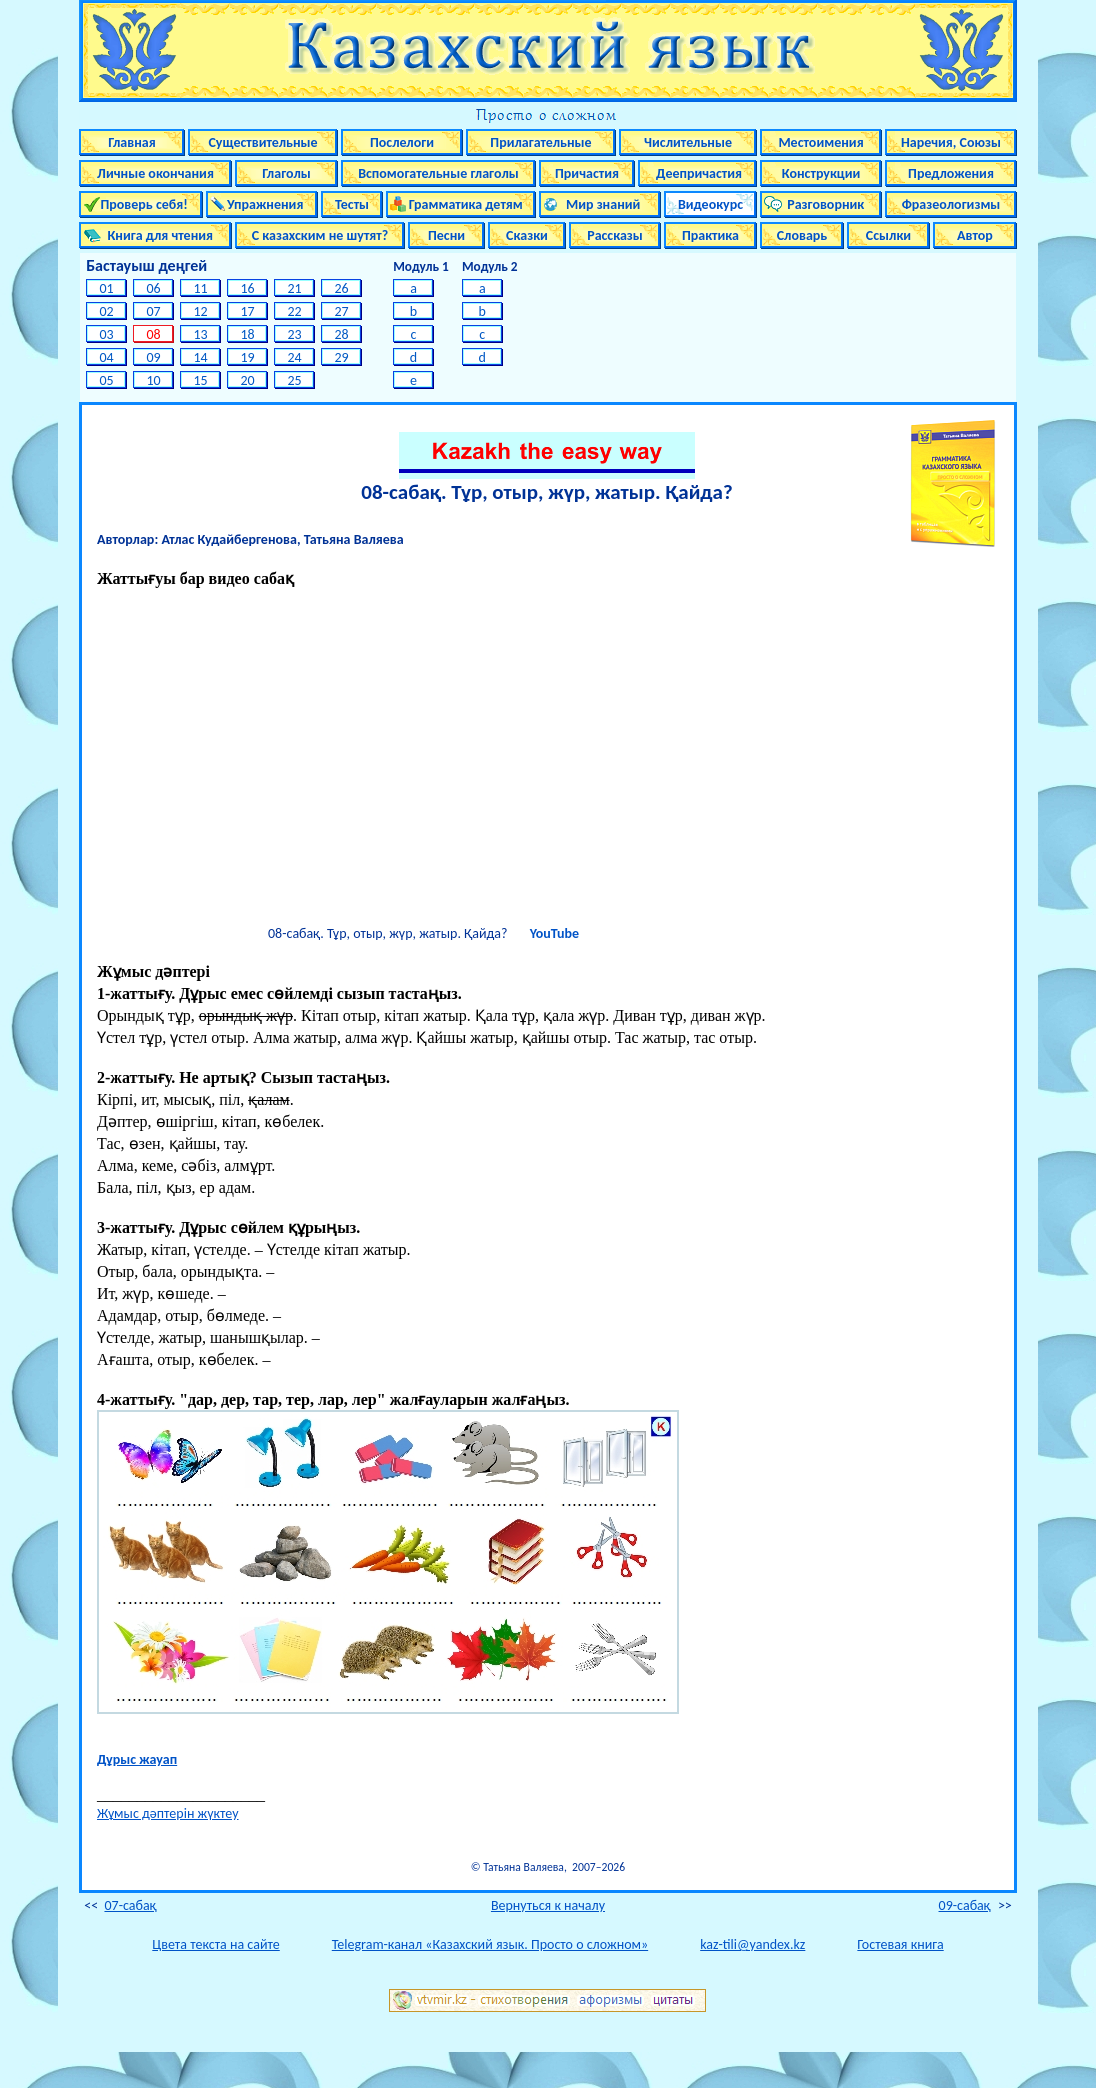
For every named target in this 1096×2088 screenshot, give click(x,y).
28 (341, 334)
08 (153, 334)
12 (200, 311)
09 (153, 357)
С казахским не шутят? (320, 235)
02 (106, 311)
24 (294, 357)
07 (153, 311)
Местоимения (820, 142)
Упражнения (262, 204)
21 (294, 288)
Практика (710, 235)
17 (247, 311)
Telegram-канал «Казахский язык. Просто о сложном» (490, 1944)
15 (200, 380)
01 (106, 288)
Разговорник (821, 204)
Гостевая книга (900, 1944)
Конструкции (821, 173)
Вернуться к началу (548, 1905)
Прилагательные (540, 142)
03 (106, 334)
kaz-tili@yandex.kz (752, 1944)
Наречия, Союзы (951, 142)
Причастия (587, 173)
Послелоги (402, 142)
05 (106, 380)
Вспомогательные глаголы (438, 173)
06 (153, 288)
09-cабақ (965, 1905)
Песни (446, 235)
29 (341, 357)
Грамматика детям (461, 204)
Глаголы (286, 173)
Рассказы (615, 235)
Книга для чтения (155, 235)
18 (247, 334)
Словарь (802, 235)
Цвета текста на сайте (215, 1944)
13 (200, 334)
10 (153, 380)
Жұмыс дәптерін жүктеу (168, 1813)
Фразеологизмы (951, 204)
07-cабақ (130, 1905)
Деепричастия (697, 173)
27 (341, 311)
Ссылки (888, 235)
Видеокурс (710, 204)
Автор (975, 235)
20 (247, 380)
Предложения (951, 173)
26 (341, 288)
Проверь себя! (141, 204)
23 (294, 334)
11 (200, 288)
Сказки (527, 235)
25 (294, 380)
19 (247, 357)
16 (247, 288)
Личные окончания (155, 173)
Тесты (352, 204)
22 (294, 311)
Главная (131, 142)
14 (200, 357)
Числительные (688, 142)
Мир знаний (600, 204)
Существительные (262, 142)
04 (106, 357)
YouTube (554, 933)
